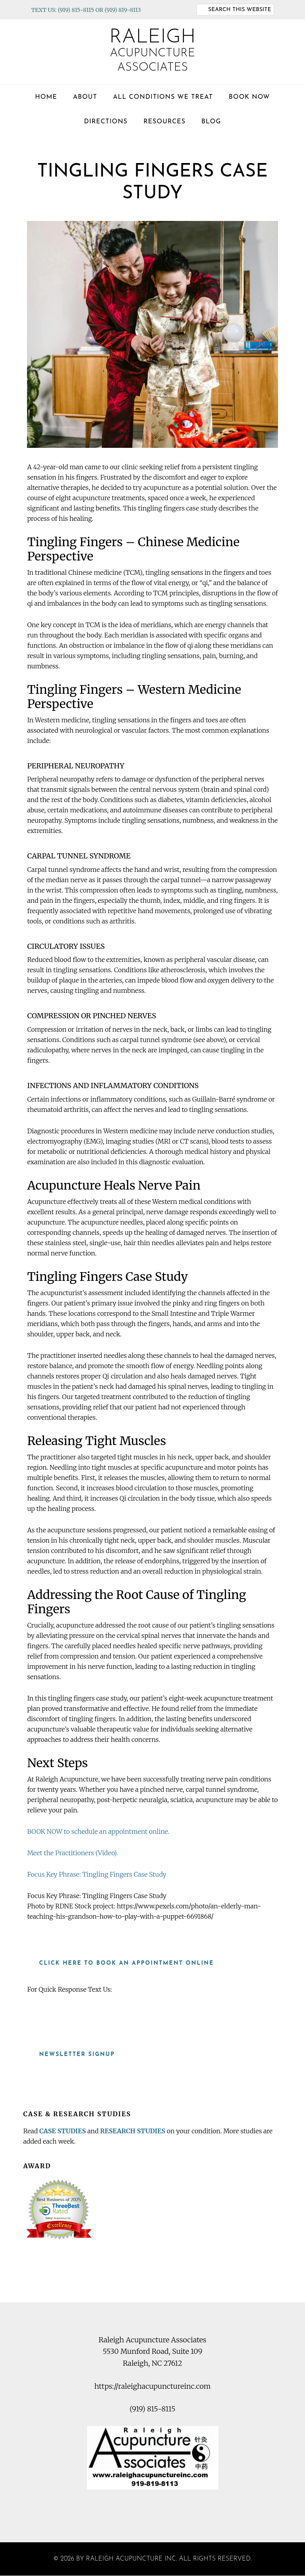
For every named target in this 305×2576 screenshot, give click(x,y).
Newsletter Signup (77, 2055)
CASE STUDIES (62, 2131)
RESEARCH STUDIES (132, 2131)
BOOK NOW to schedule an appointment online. (98, 1831)
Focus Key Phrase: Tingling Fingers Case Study (96, 1874)
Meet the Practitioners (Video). (72, 1853)
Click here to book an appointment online (126, 1963)
